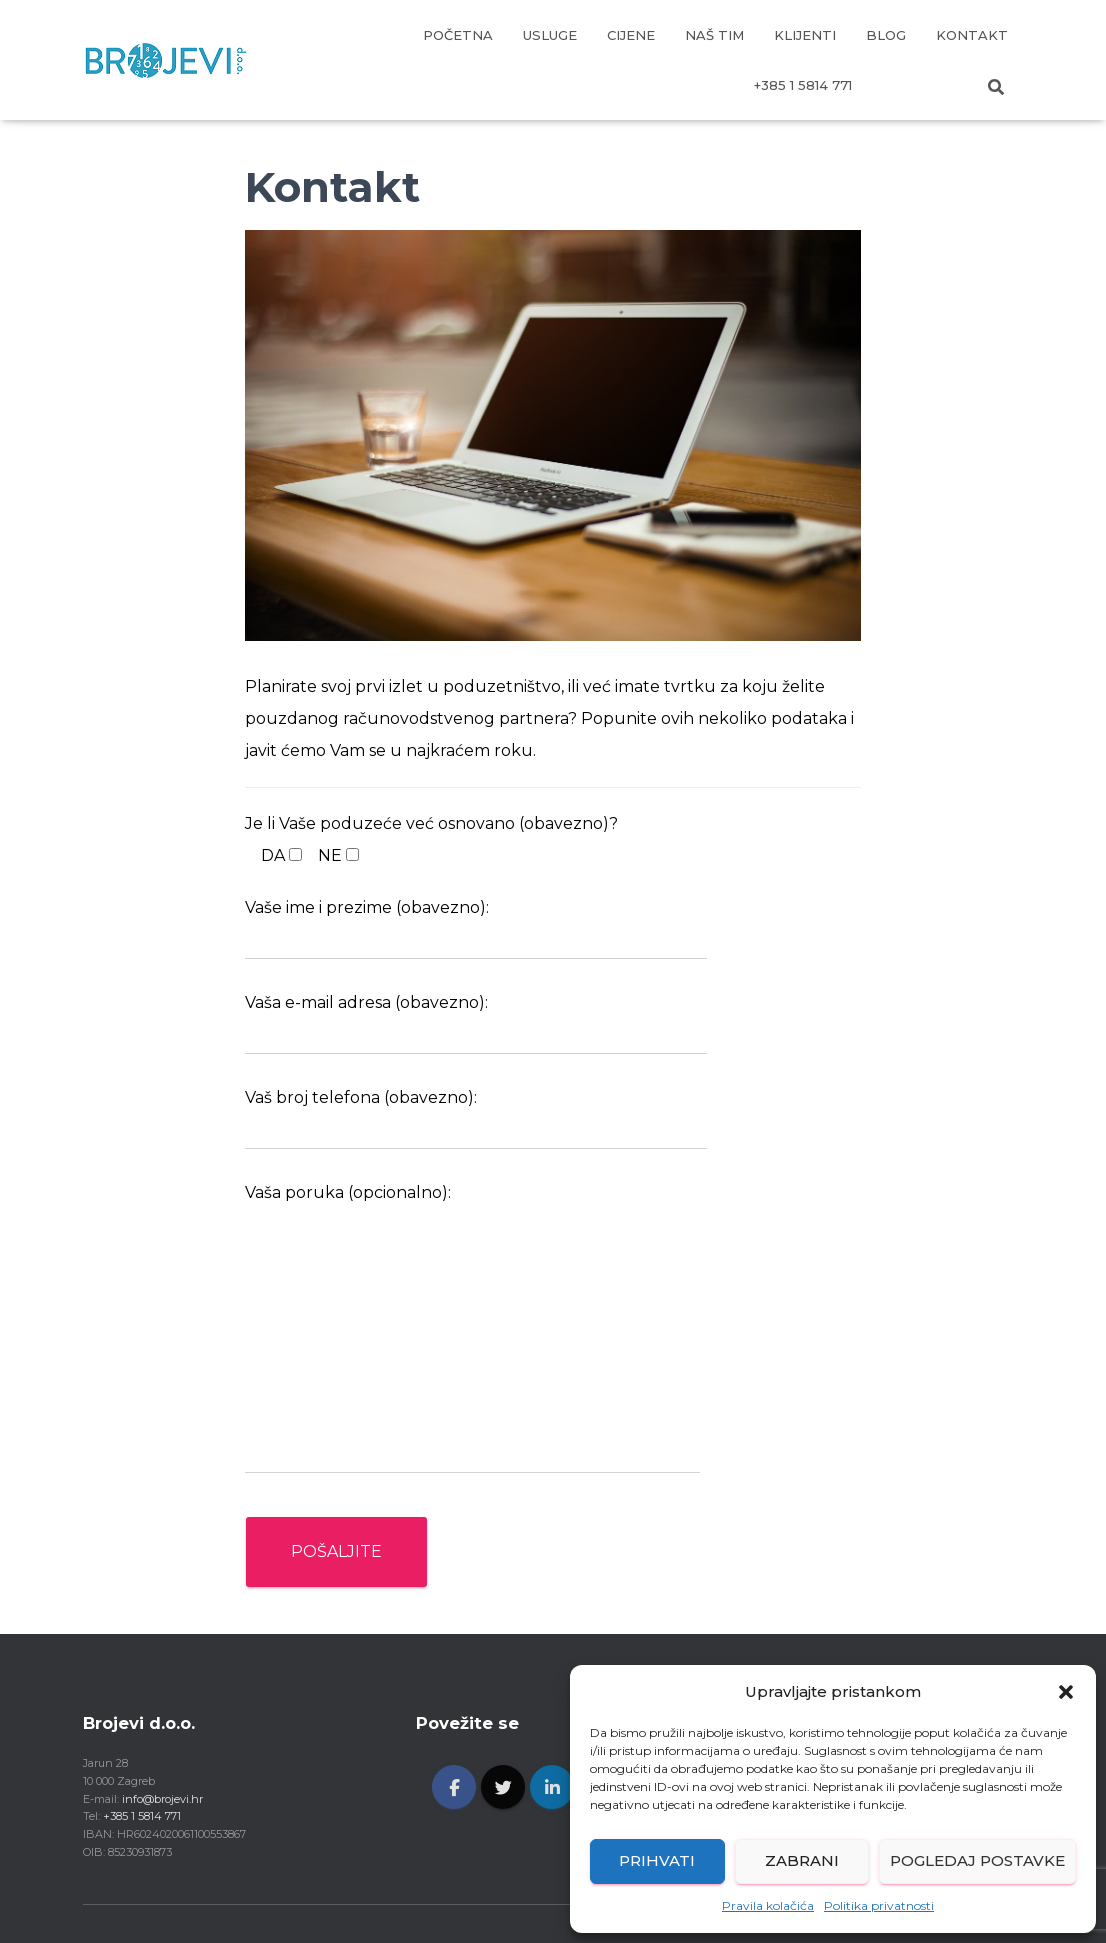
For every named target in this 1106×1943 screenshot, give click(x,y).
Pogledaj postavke (977, 1860)
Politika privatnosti (879, 1905)
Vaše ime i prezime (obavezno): (476, 929)
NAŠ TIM (714, 35)
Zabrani (802, 1860)
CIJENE (631, 35)
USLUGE (550, 35)
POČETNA (458, 35)
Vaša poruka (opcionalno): (472, 1328)
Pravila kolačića (768, 1905)
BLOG (886, 35)
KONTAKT (972, 35)
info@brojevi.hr (162, 1799)
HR (892, 85)
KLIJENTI (805, 35)
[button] (1066, 1692)
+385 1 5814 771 (803, 85)
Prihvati (657, 1860)
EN (943, 85)
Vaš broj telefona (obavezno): (476, 1119)
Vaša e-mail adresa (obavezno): (476, 1024)
